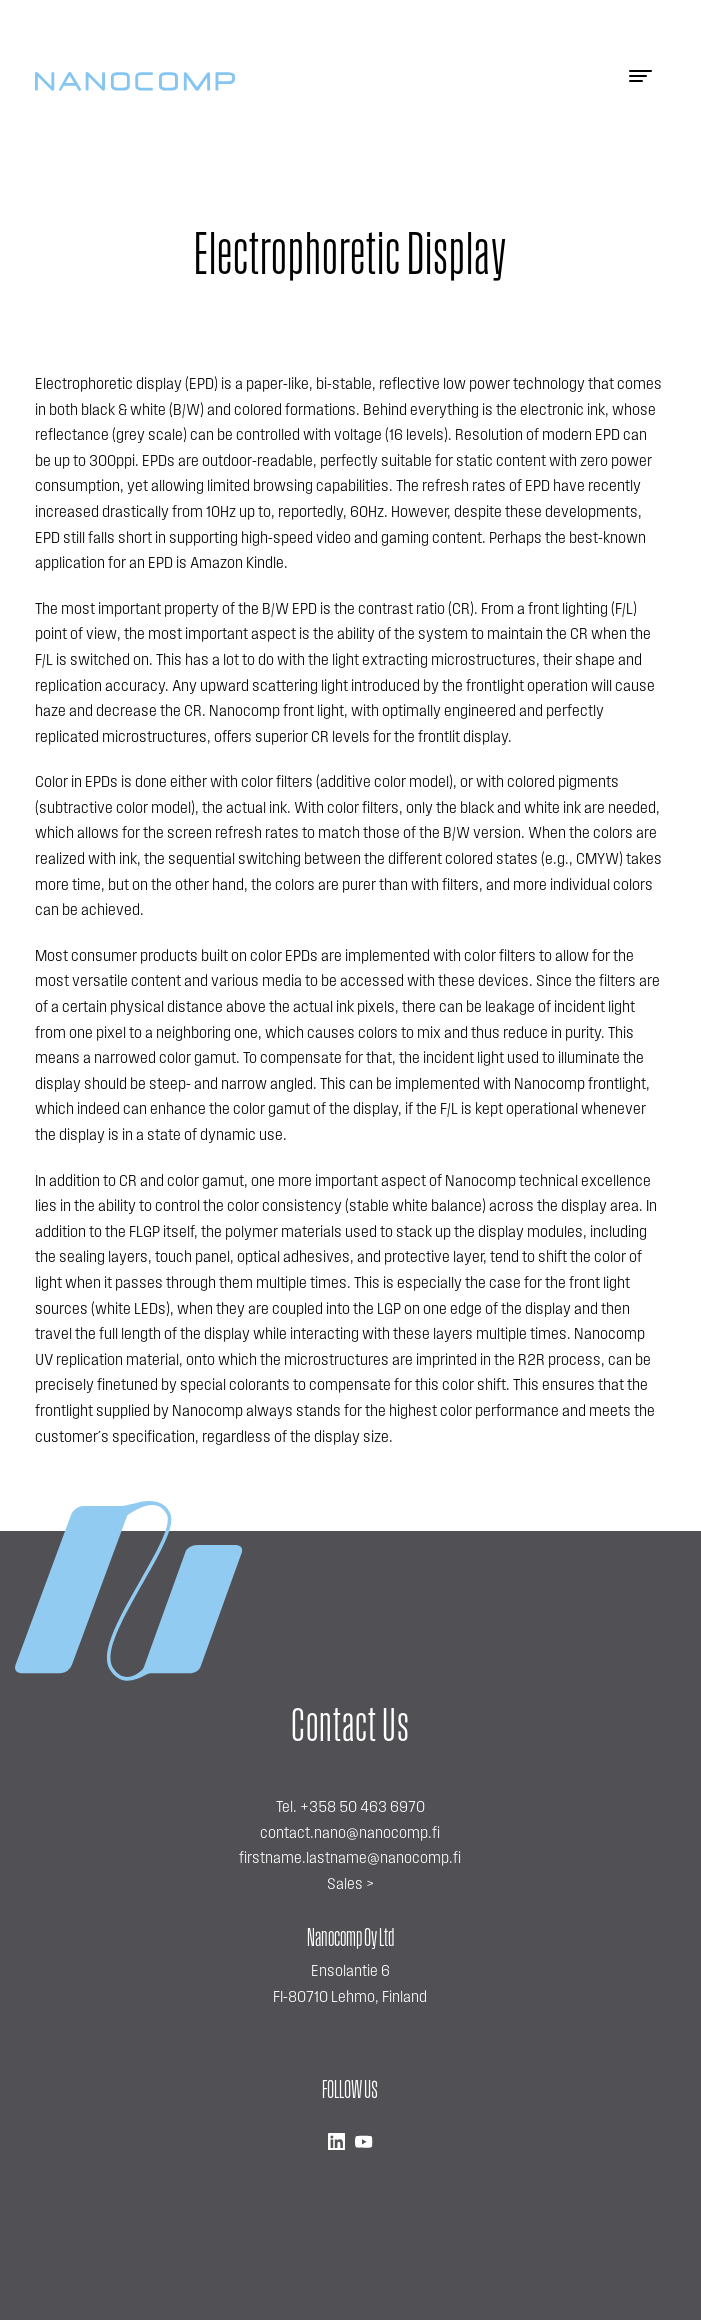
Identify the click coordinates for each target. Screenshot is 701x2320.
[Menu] (640, 82)
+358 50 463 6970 (362, 1808)
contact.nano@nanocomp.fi (350, 1834)
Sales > (350, 1885)
